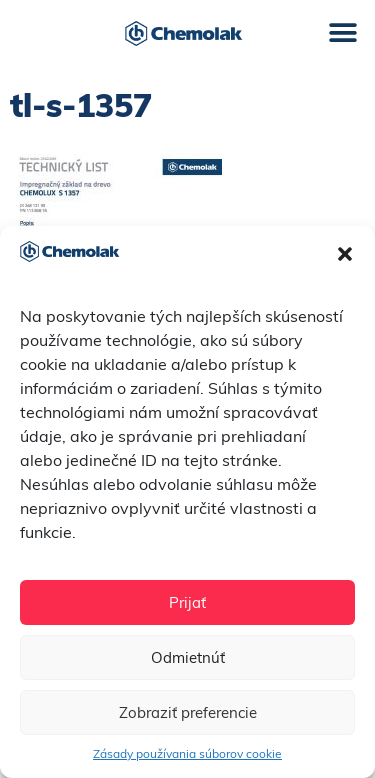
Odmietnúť (188, 657)
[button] (345, 254)
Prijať (187, 602)
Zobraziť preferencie (188, 712)
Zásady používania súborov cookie (187, 753)
